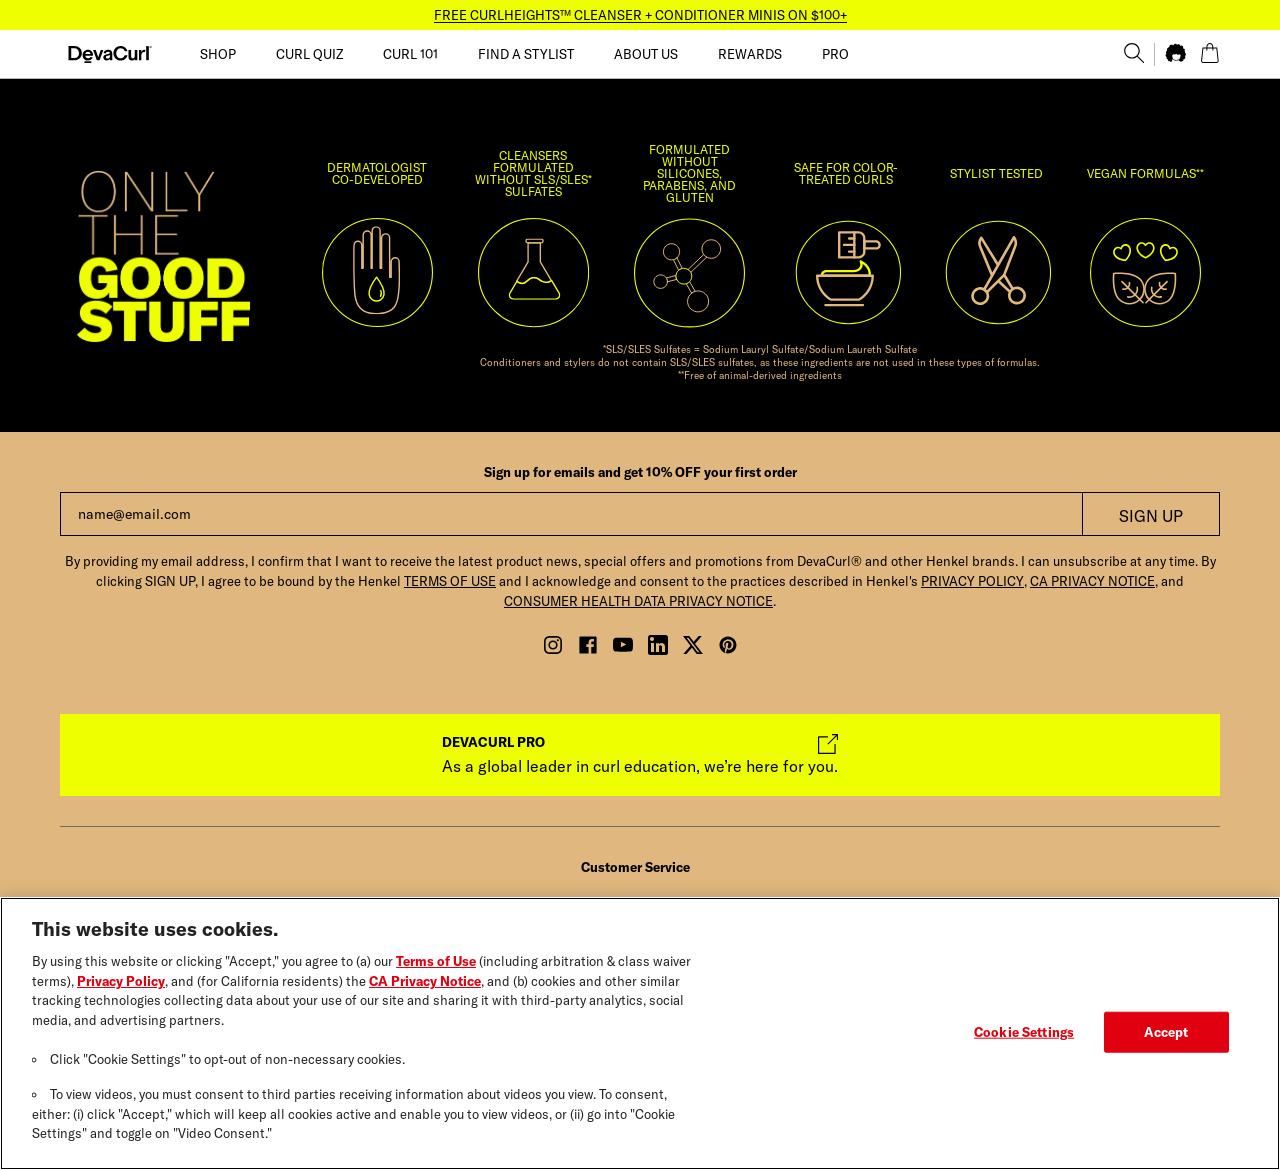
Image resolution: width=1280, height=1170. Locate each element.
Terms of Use (436, 966)
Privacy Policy (121, 985)
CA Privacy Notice (425, 985)
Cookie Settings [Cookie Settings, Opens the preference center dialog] (1024, 1036)
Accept (1166, 1036)
